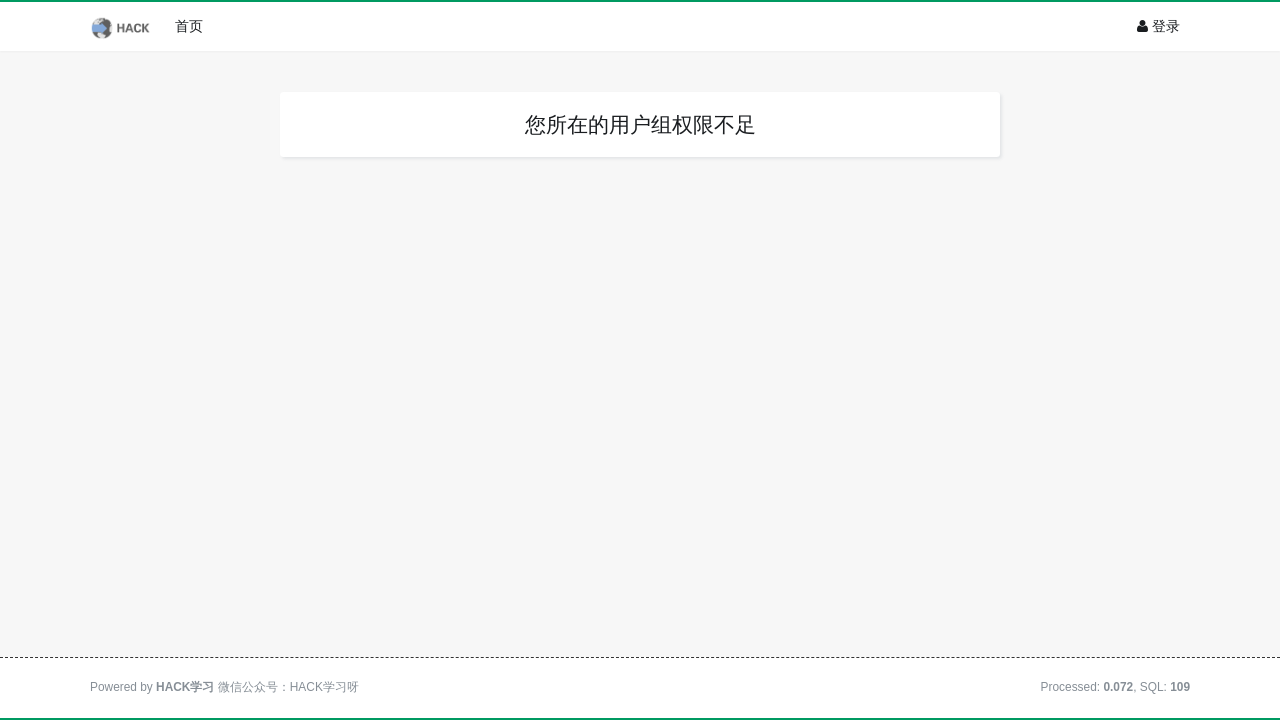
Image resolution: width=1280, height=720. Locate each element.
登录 (1158, 26)
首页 (189, 26)
